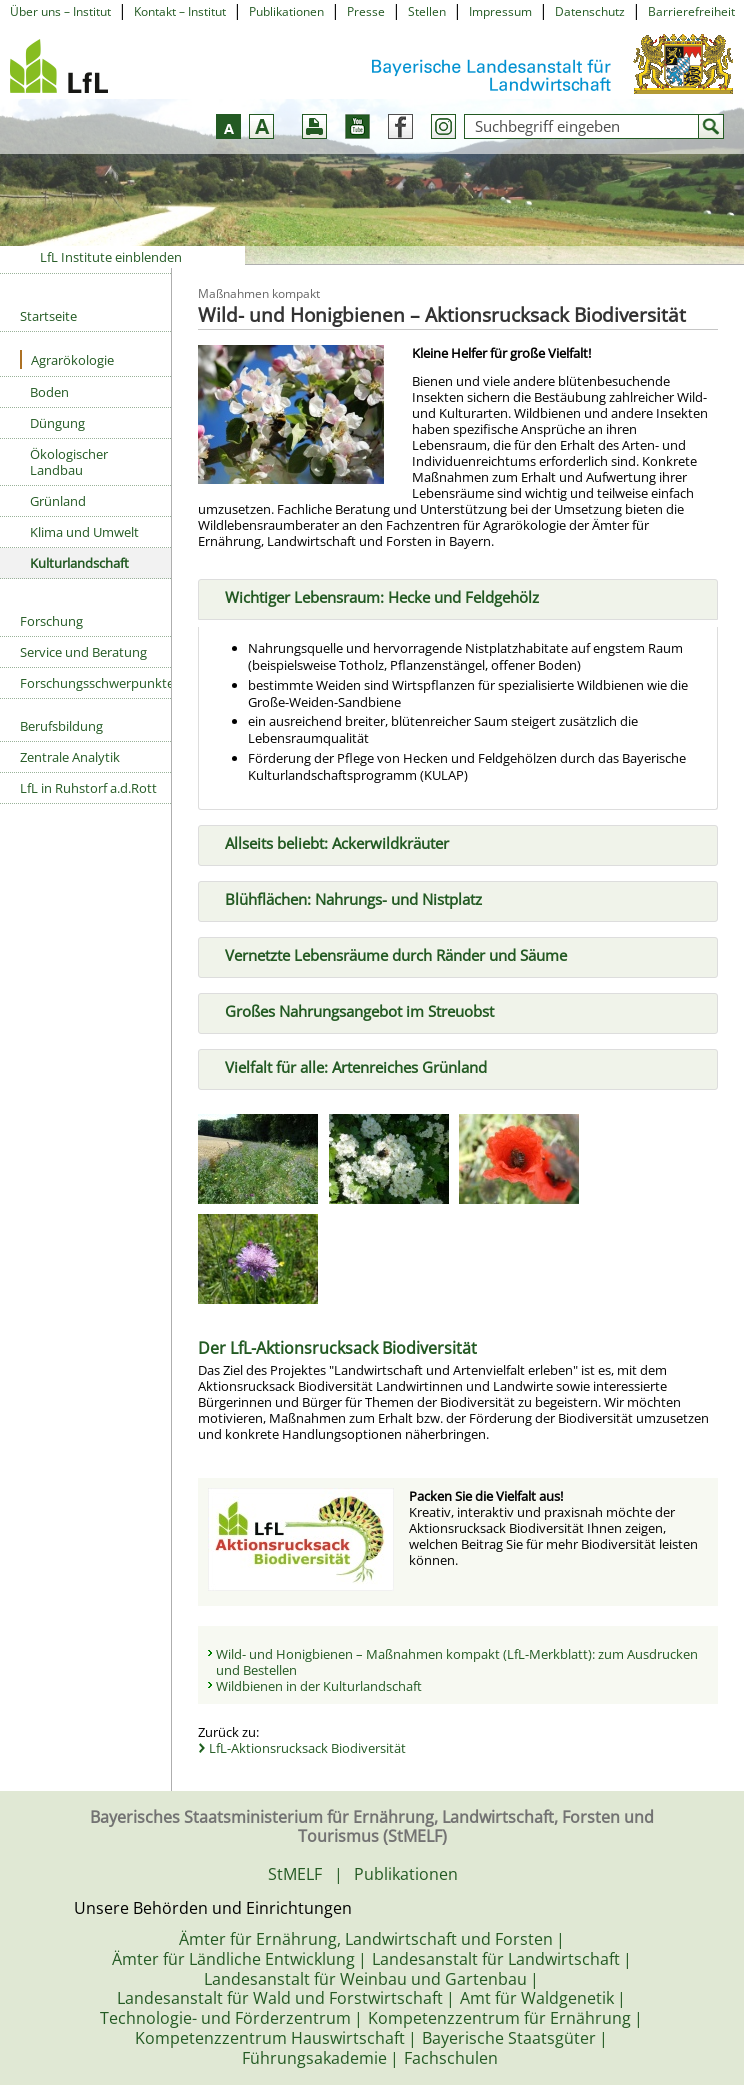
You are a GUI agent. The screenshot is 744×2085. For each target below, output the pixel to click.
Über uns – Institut (60, 11)
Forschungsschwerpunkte (95, 683)
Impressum (500, 11)
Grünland (58, 501)
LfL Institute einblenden (111, 257)
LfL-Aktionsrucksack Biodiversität (307, 1748)
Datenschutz (590, 11)
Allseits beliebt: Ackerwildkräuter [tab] (329, 842)
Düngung (57, 423)
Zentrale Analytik (70, 757)
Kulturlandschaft (79, 563)
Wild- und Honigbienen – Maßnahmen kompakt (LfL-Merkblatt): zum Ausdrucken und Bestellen (457, 1662)
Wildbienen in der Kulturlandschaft (319, 1686)
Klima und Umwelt (84, 532)
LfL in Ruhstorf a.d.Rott (88, 788)
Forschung (51, 621)
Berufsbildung (61, 726)
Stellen (427, 11)
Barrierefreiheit (691, 11)
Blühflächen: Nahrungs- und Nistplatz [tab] (345, 898)
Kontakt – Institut (180, 11)
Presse (366, 11)
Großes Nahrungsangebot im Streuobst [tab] (351, 1010)
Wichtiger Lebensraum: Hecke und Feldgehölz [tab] (374, 596)
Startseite (48, 316)
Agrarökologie (67, 359)
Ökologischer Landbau (69, 462)
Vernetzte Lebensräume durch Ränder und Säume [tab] (388, 954)
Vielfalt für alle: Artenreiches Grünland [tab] (348, 1065)
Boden (49, 392)
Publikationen (286, 11)
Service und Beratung (83, 652)
